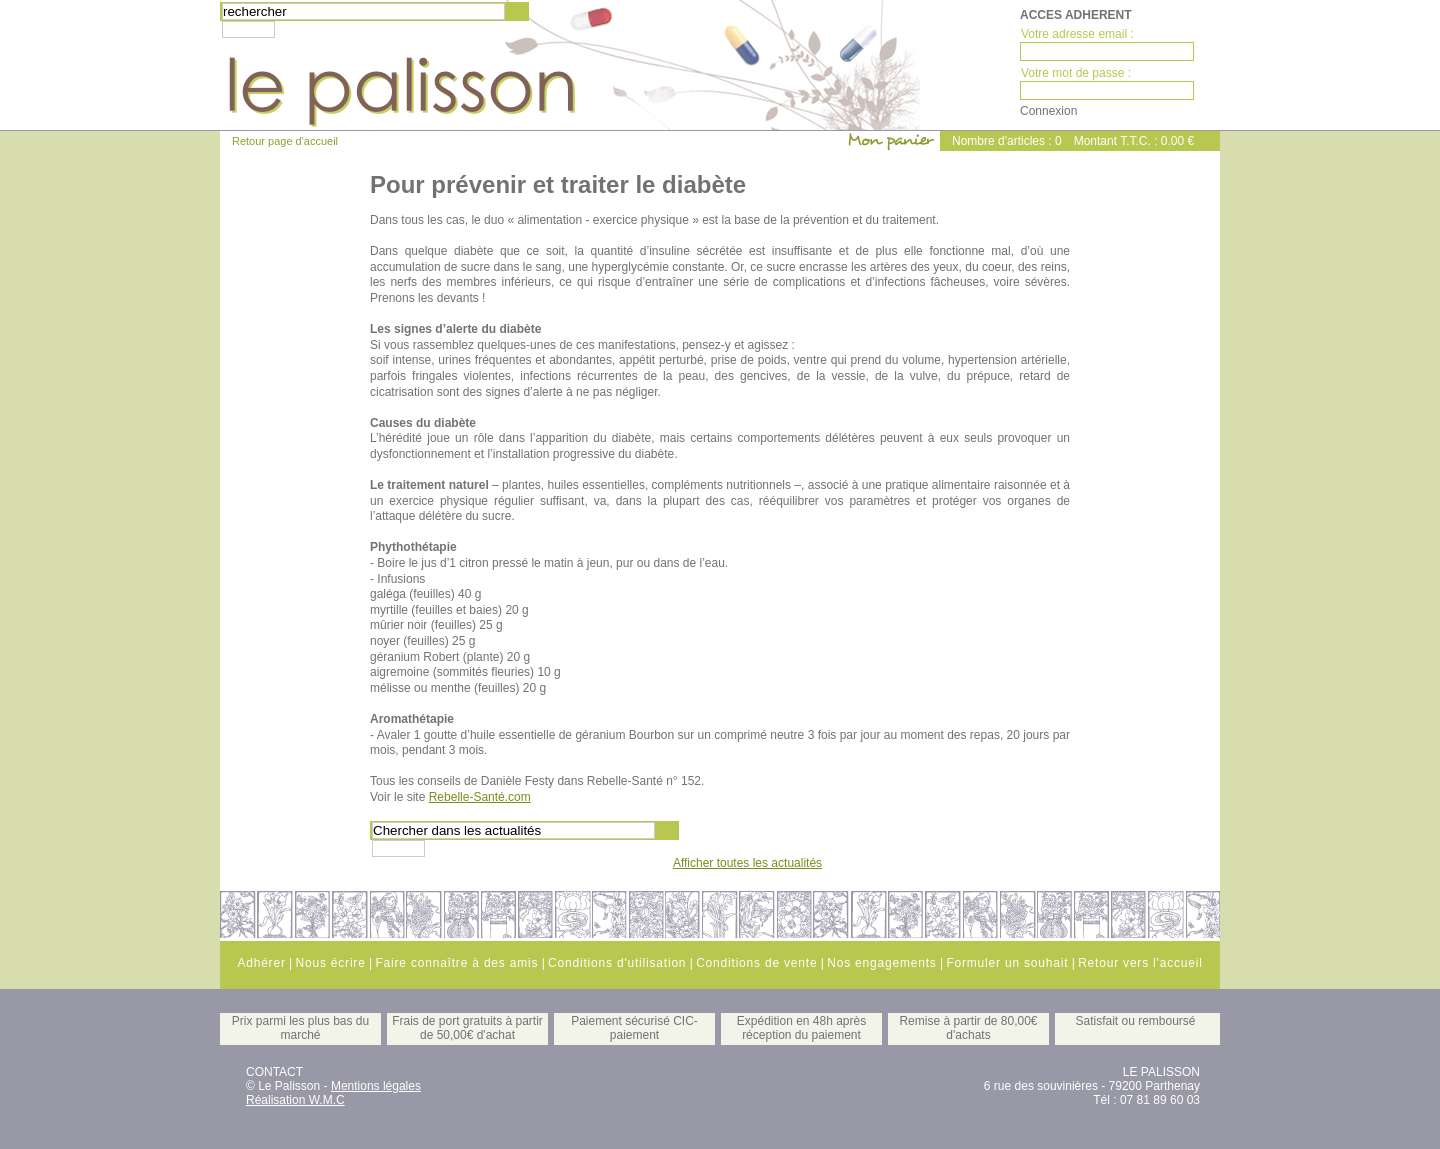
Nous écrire (330, 963)
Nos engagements (881, 963)
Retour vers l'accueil (1140, 963)
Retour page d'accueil (285, 141)
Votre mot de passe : (1076, 73)
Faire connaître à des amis (456, 963)
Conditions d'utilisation (617, 963)
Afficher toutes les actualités (747, 863)
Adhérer (261, 963)
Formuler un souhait (1007, 963)
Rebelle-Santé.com (480, 797)
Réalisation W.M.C (295, 1100)
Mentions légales (376, 1086)
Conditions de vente (756, 963)
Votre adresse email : (1077, 34)
